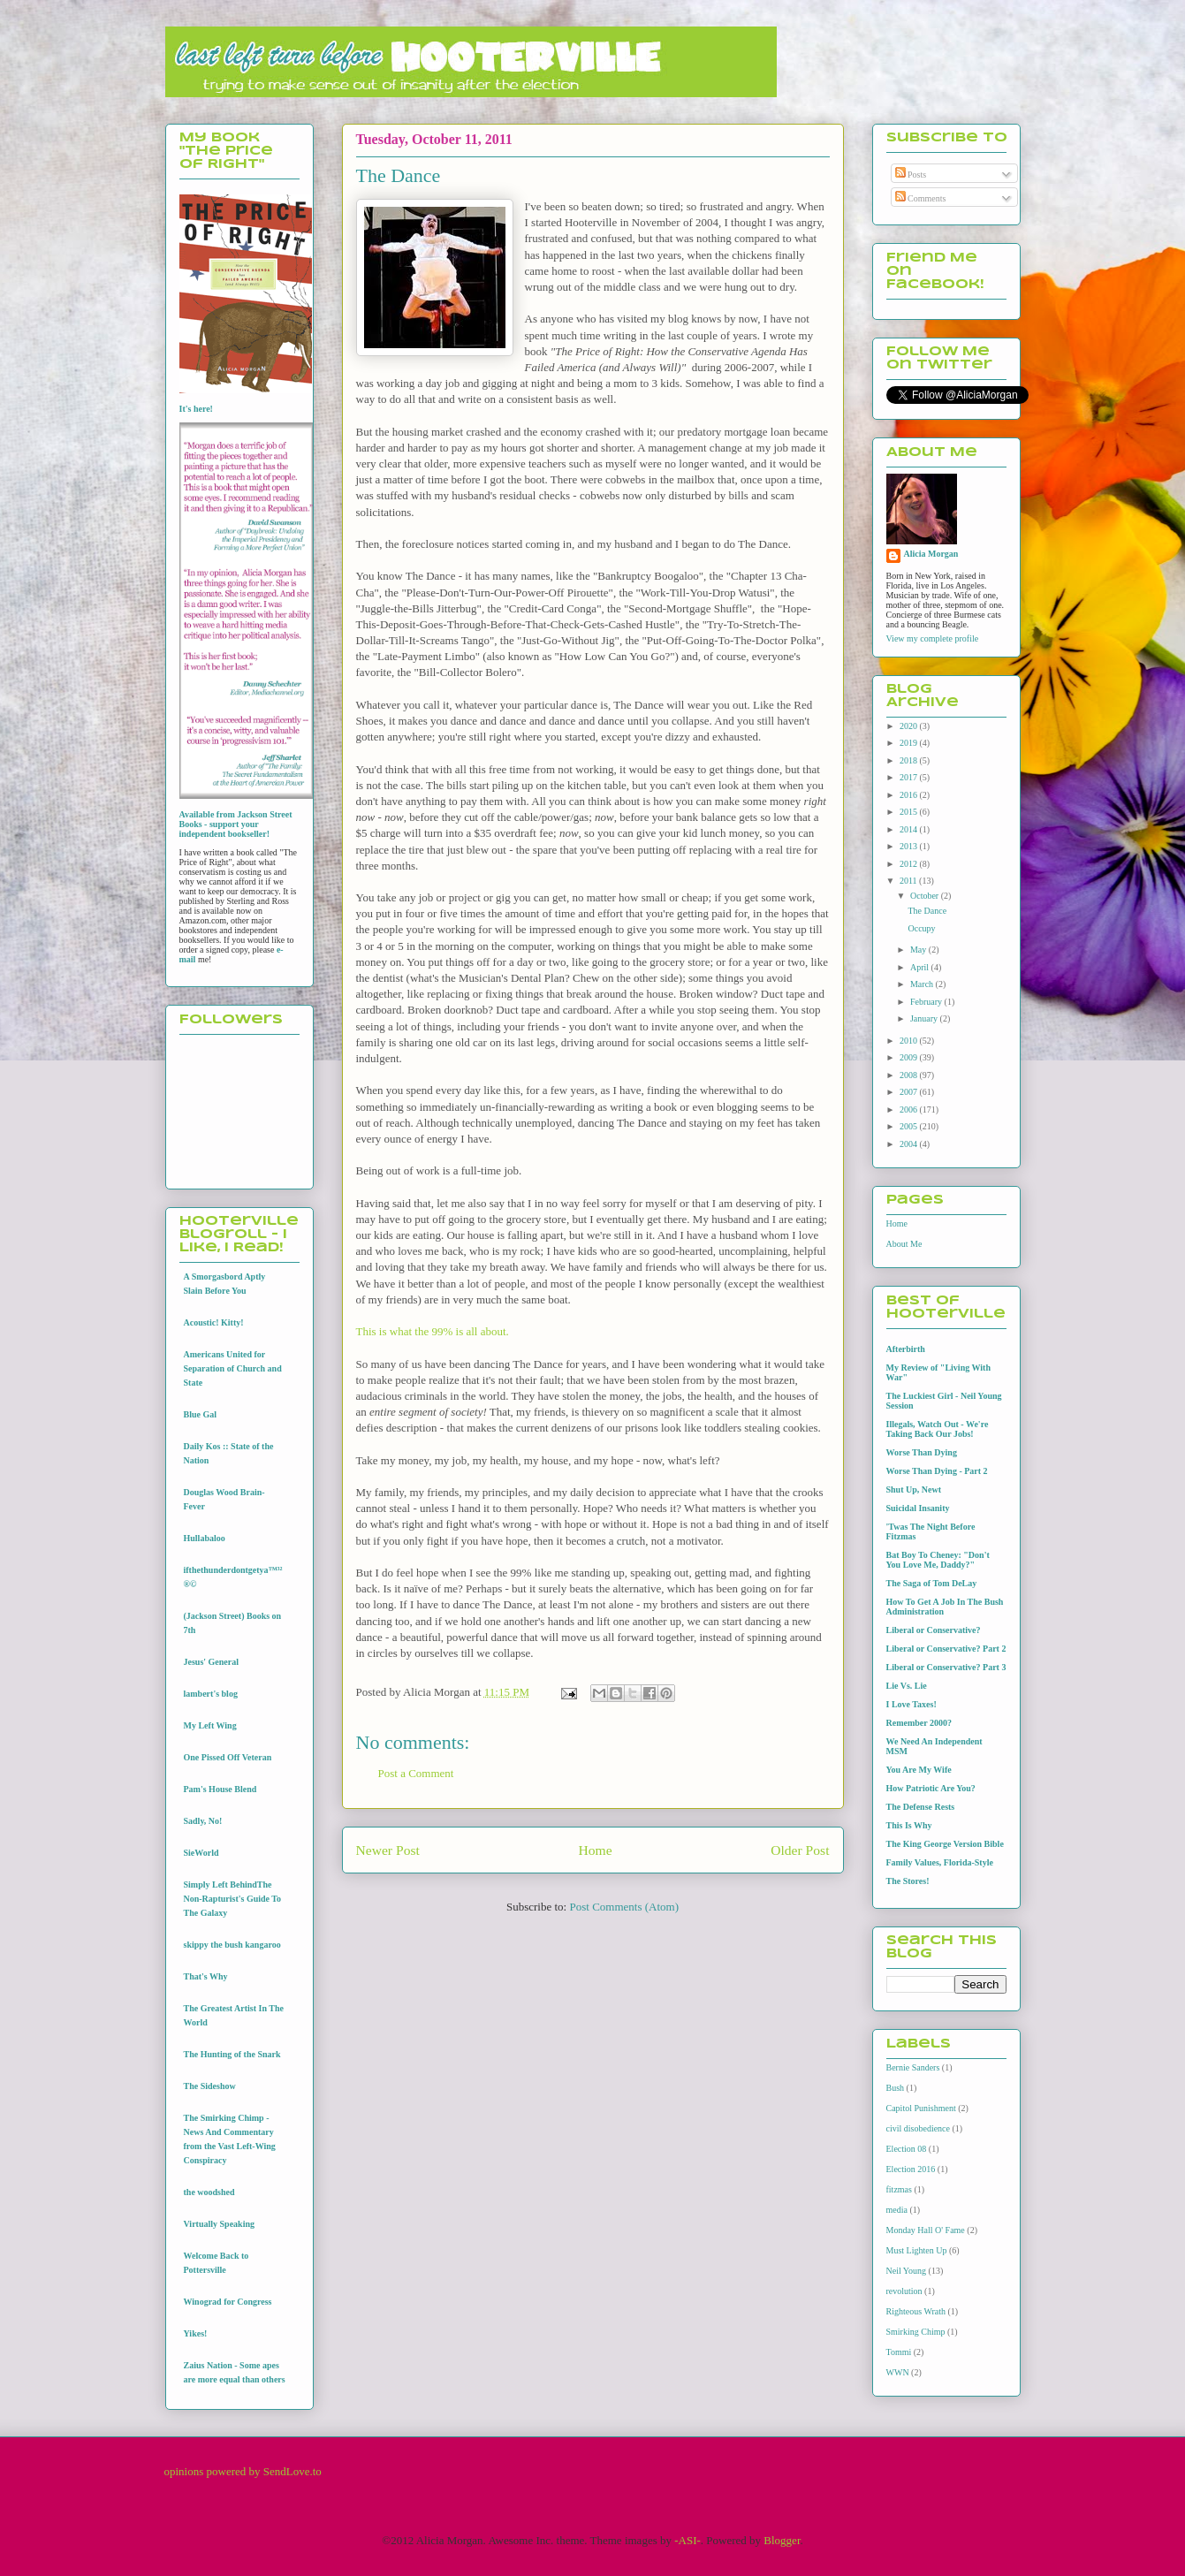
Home (594, 1850)
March (923, 984)
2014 (910, 829)
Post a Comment (416, 1773)
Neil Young (906, 2271)
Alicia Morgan (931, 554)
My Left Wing (210, 1725)
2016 (910, 795)
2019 (910, 743)
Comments (920, 198)
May (919, 949)
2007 (910, 1092)
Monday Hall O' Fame (925, 2230)
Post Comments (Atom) (624, 1906)
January (925, 1018)
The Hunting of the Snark (232, 2054)
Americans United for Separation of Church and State (233, 1368)
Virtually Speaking (219, 2224)
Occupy (922, 928)
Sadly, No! (203, 1821)
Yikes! (196, 2333)
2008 (910, 1075)
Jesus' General (211, 1662)
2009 (910, 1057)
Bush (895, 2088)
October (925, 895)
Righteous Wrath (916, 2311)
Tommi (899, 2352)
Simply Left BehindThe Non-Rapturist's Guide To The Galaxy (233, 1899)
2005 (910, 1126)
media (897, 2210)
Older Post (800, 1850)
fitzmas (899, 2189)
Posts (911, 174)
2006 (910, 1109)
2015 (910, 812)
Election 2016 (911, 2169)
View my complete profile (932, 638)
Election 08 (906, 2149)
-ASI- (687, 2540)
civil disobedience (918, 2128)
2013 (910, 846)
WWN (897, 2372)
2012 (910, 864)
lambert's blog (211, 1693)
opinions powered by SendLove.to (243, 2471)
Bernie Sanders (913, 2067)
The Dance (927, 911)
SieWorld (201, 1853)
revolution (904, 2291)
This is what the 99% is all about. (432, 1331)
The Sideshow (210, 2086)
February (927, 1002)
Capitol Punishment (921, 2108)
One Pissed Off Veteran (228, 1757)
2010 (910, 1040)
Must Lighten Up (916, 2250)
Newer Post (388, 1850)
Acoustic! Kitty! (214, 1322)
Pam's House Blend (220, 1789)
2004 (910, 1144)
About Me (904, 1244)
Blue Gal (200, 1414)
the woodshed (209, 2192)
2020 (910, 726)
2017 (910, 777)
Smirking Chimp (916, 2332)
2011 (909, 880)
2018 (910, 760)
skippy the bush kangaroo (232, 1944)
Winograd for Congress (228, 2301)
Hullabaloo (204, 1538)
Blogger (781, 2540)
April (920, 967)
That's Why (206, 1976)
